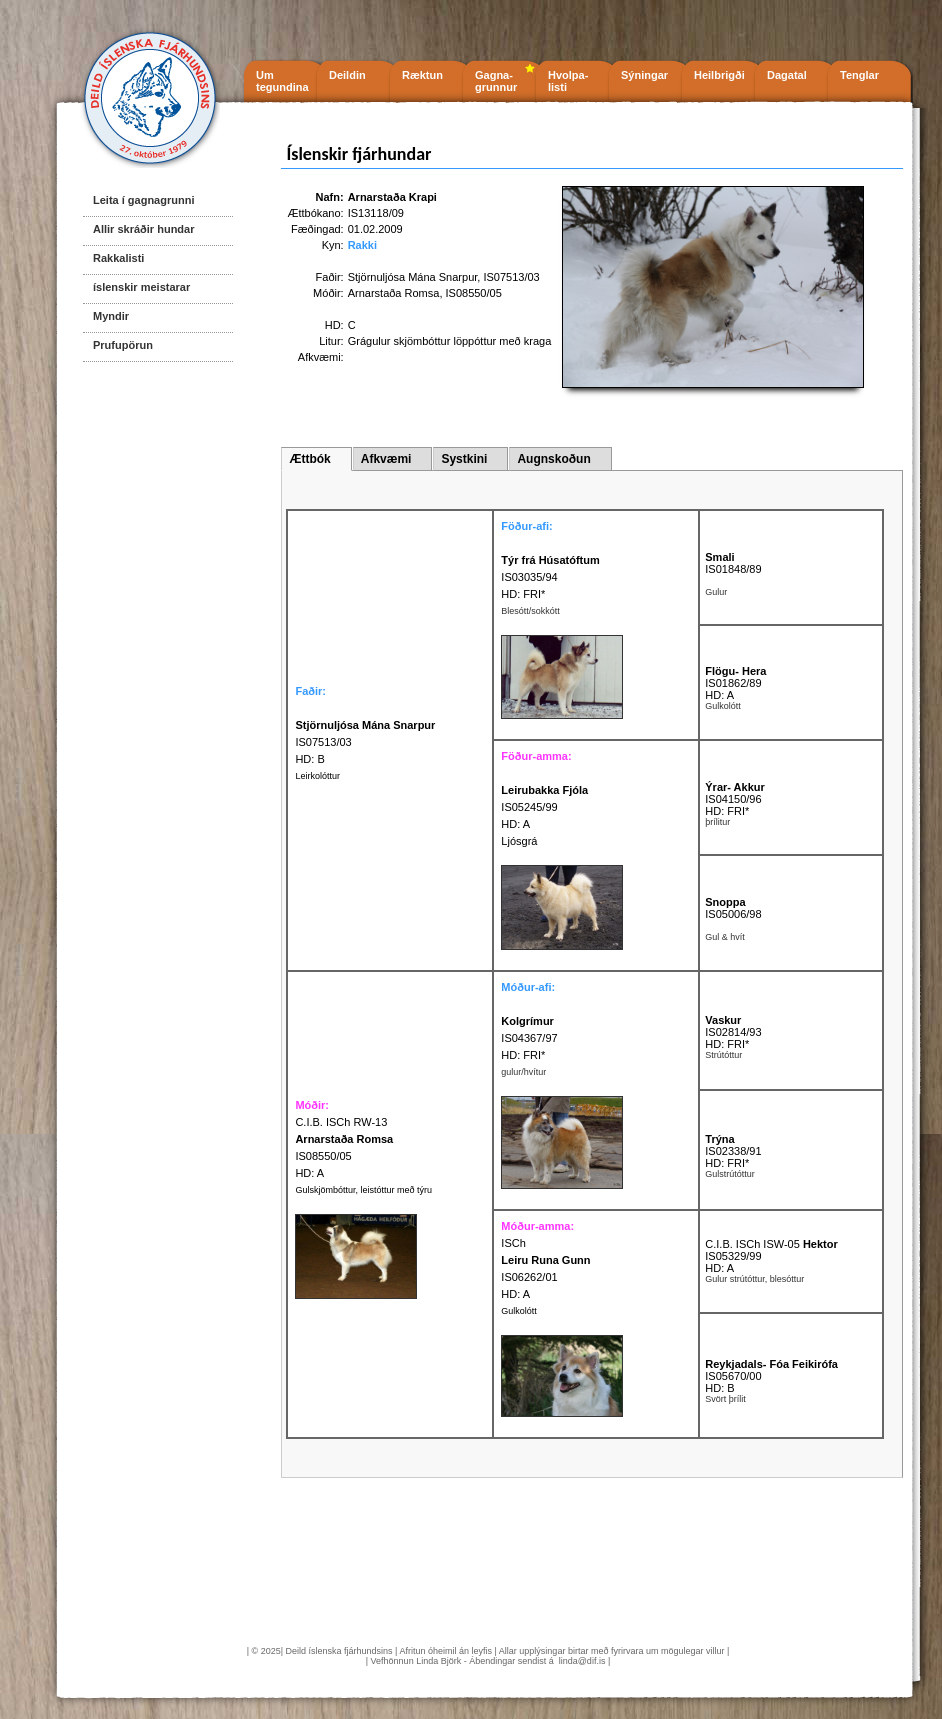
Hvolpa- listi (568, 81)
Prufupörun (123, 345)
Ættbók (309, 459)
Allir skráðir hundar (143, 229)
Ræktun (422, 75)
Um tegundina (282, 81)
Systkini (464, 459)
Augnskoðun (553, 459)
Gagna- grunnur (496, 81)
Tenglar (859, 75)
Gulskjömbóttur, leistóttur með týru (363, 1190)
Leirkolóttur (317, 776)
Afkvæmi (386, 459)
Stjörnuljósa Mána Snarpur (413, 277)
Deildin (347, 75)
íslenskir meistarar (141, 287)
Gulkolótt (519, 1311)
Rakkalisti (118, 258)
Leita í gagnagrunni (143, 200)
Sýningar (644, 75)
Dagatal (787, 75)
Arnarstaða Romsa (394, 293)
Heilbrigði (719, 75)
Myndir (111, 316)
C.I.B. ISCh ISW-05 (771, 1244)
